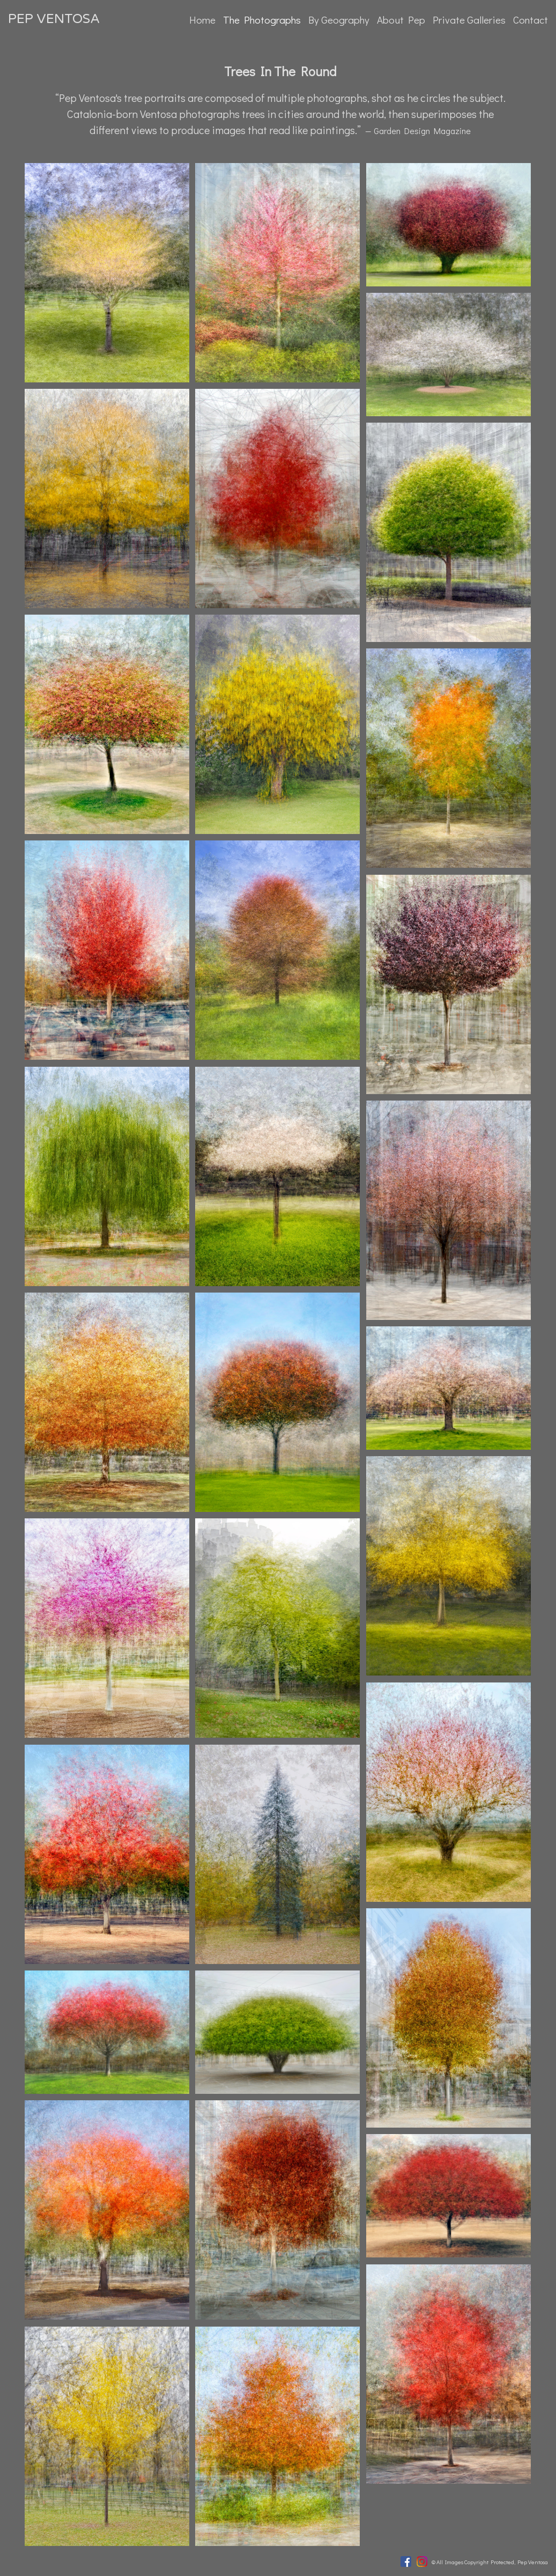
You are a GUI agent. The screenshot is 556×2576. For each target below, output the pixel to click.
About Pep (401, 19)
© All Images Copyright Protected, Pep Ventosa (490, 2562)
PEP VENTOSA (54, 19)
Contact (530, 19)
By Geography (338, 19)
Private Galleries (469, 19)
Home (202, 19)
